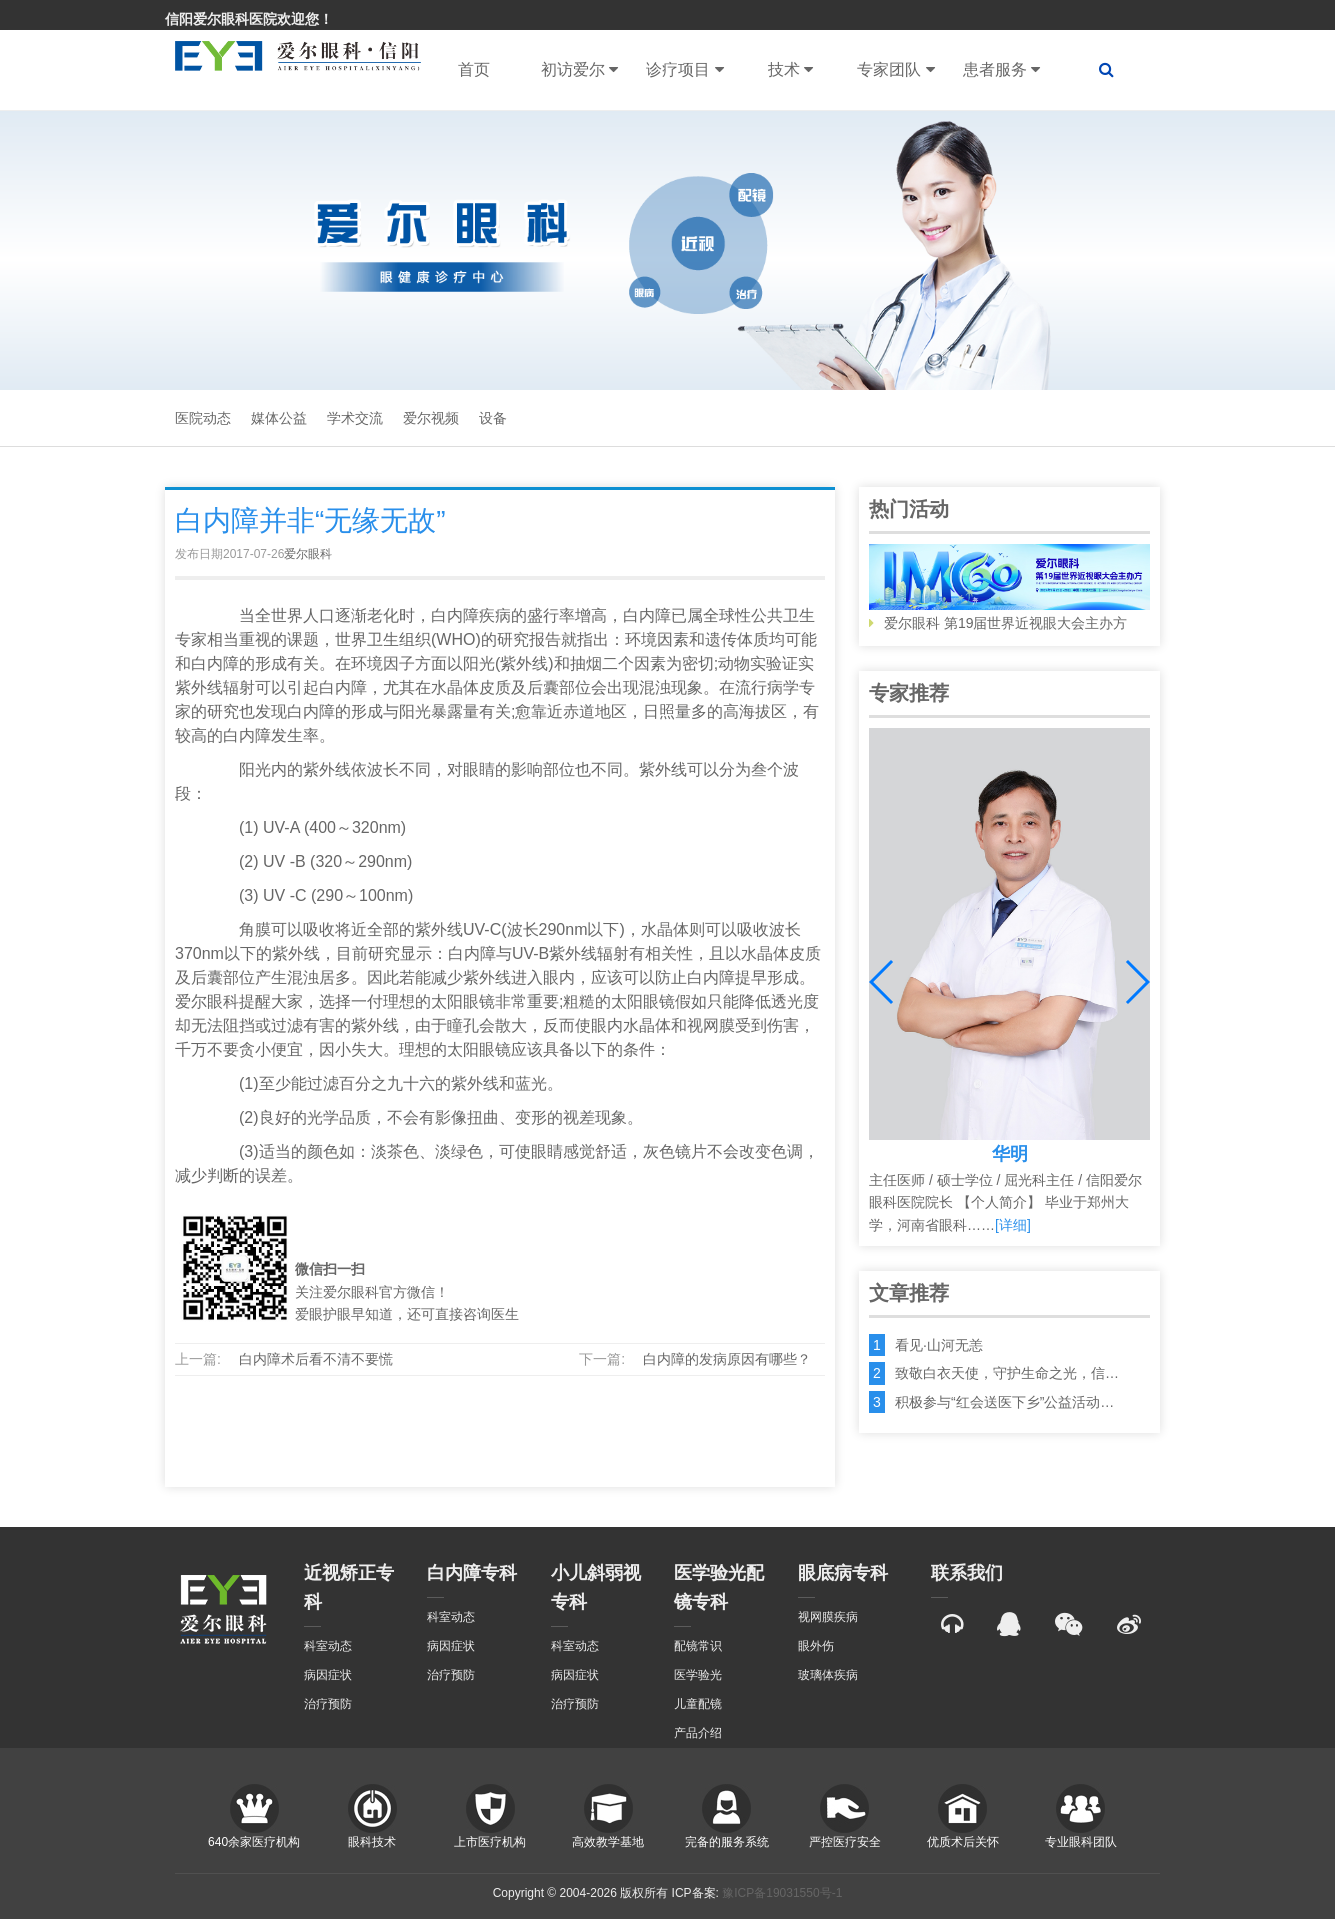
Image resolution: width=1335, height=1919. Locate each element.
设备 (493, 418)
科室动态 (328, 1646)
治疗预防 (328, 1704)
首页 (474, 69)
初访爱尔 (579, 70)
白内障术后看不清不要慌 (316, 1359)
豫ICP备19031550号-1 (782, 1893)
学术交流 (355, 418)
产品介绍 (698, 1733)
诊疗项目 (684, 70)
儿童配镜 (698, 1704)
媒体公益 (279, 418)
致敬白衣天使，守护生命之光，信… (1007, 1373)
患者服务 (1001, 70)
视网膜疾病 (828, 1617)
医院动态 (203, 418)
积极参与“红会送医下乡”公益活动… (1004, 1402)
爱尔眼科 (308, 554)
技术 (790, 70)
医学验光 (698, 1675)
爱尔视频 (431, 418)
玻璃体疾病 (828, 1675)
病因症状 (328, 1675)
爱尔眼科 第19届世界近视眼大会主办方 (1009, 587)
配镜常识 (698, 1646)
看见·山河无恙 (939, 1345)
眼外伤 (816, 1646)
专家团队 (895, 70)
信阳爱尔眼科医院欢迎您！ (249, 19)
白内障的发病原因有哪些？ (727, 1359)
